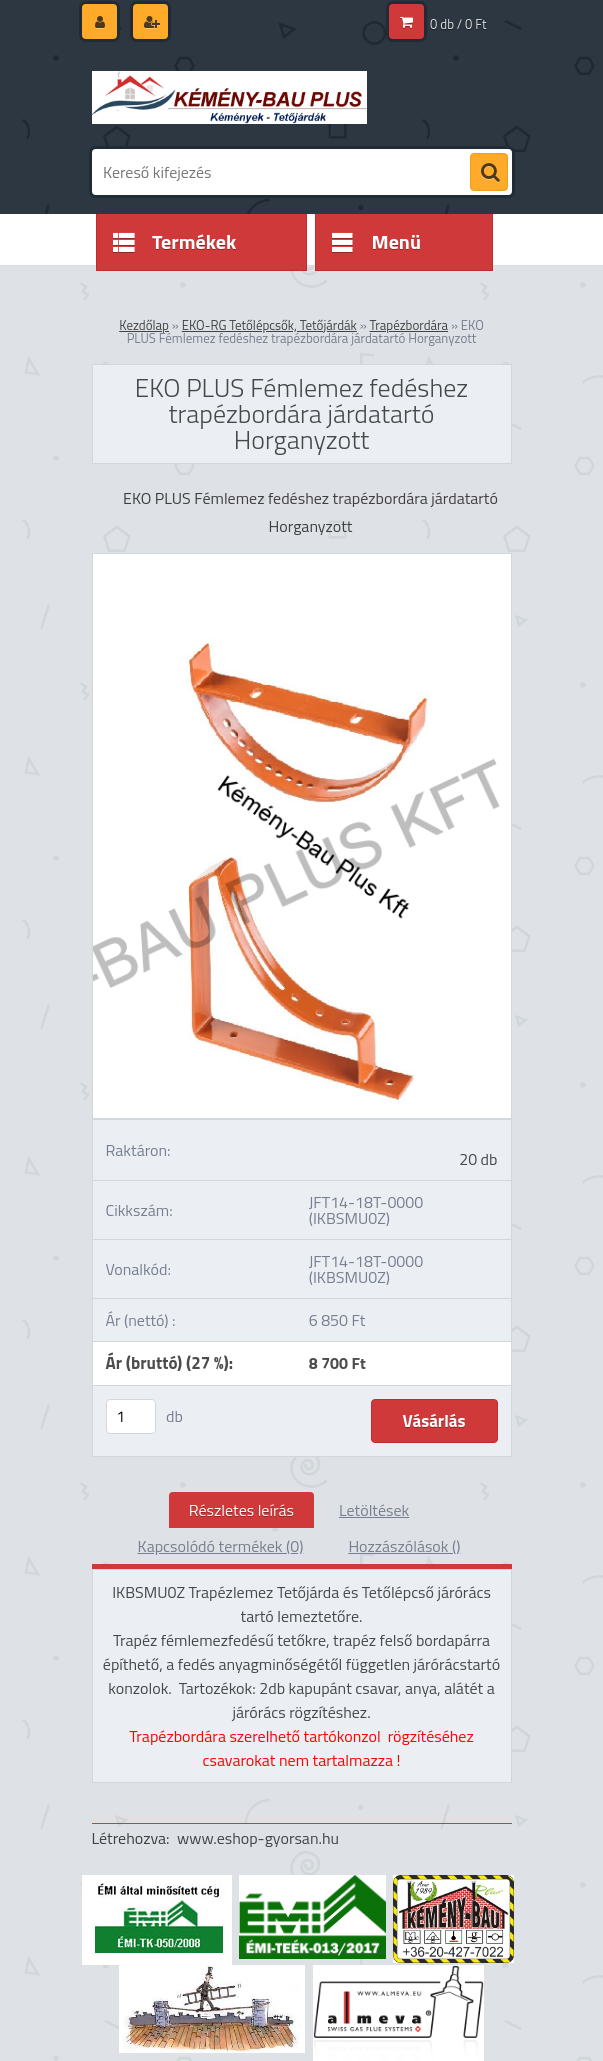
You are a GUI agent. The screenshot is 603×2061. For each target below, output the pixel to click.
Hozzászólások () (404, 1546)
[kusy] (131, 1416)
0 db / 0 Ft (458, 24)
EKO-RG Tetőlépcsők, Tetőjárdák (269, 325)
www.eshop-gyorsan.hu (258, 1838)
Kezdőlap (144, 325)
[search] (489, 173)
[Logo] (229, 97)
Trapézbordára (409, 325)
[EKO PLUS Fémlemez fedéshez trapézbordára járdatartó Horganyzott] (302, 562)
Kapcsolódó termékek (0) (221, 1546)
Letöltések (374, 1510)
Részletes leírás (241, 1510)
